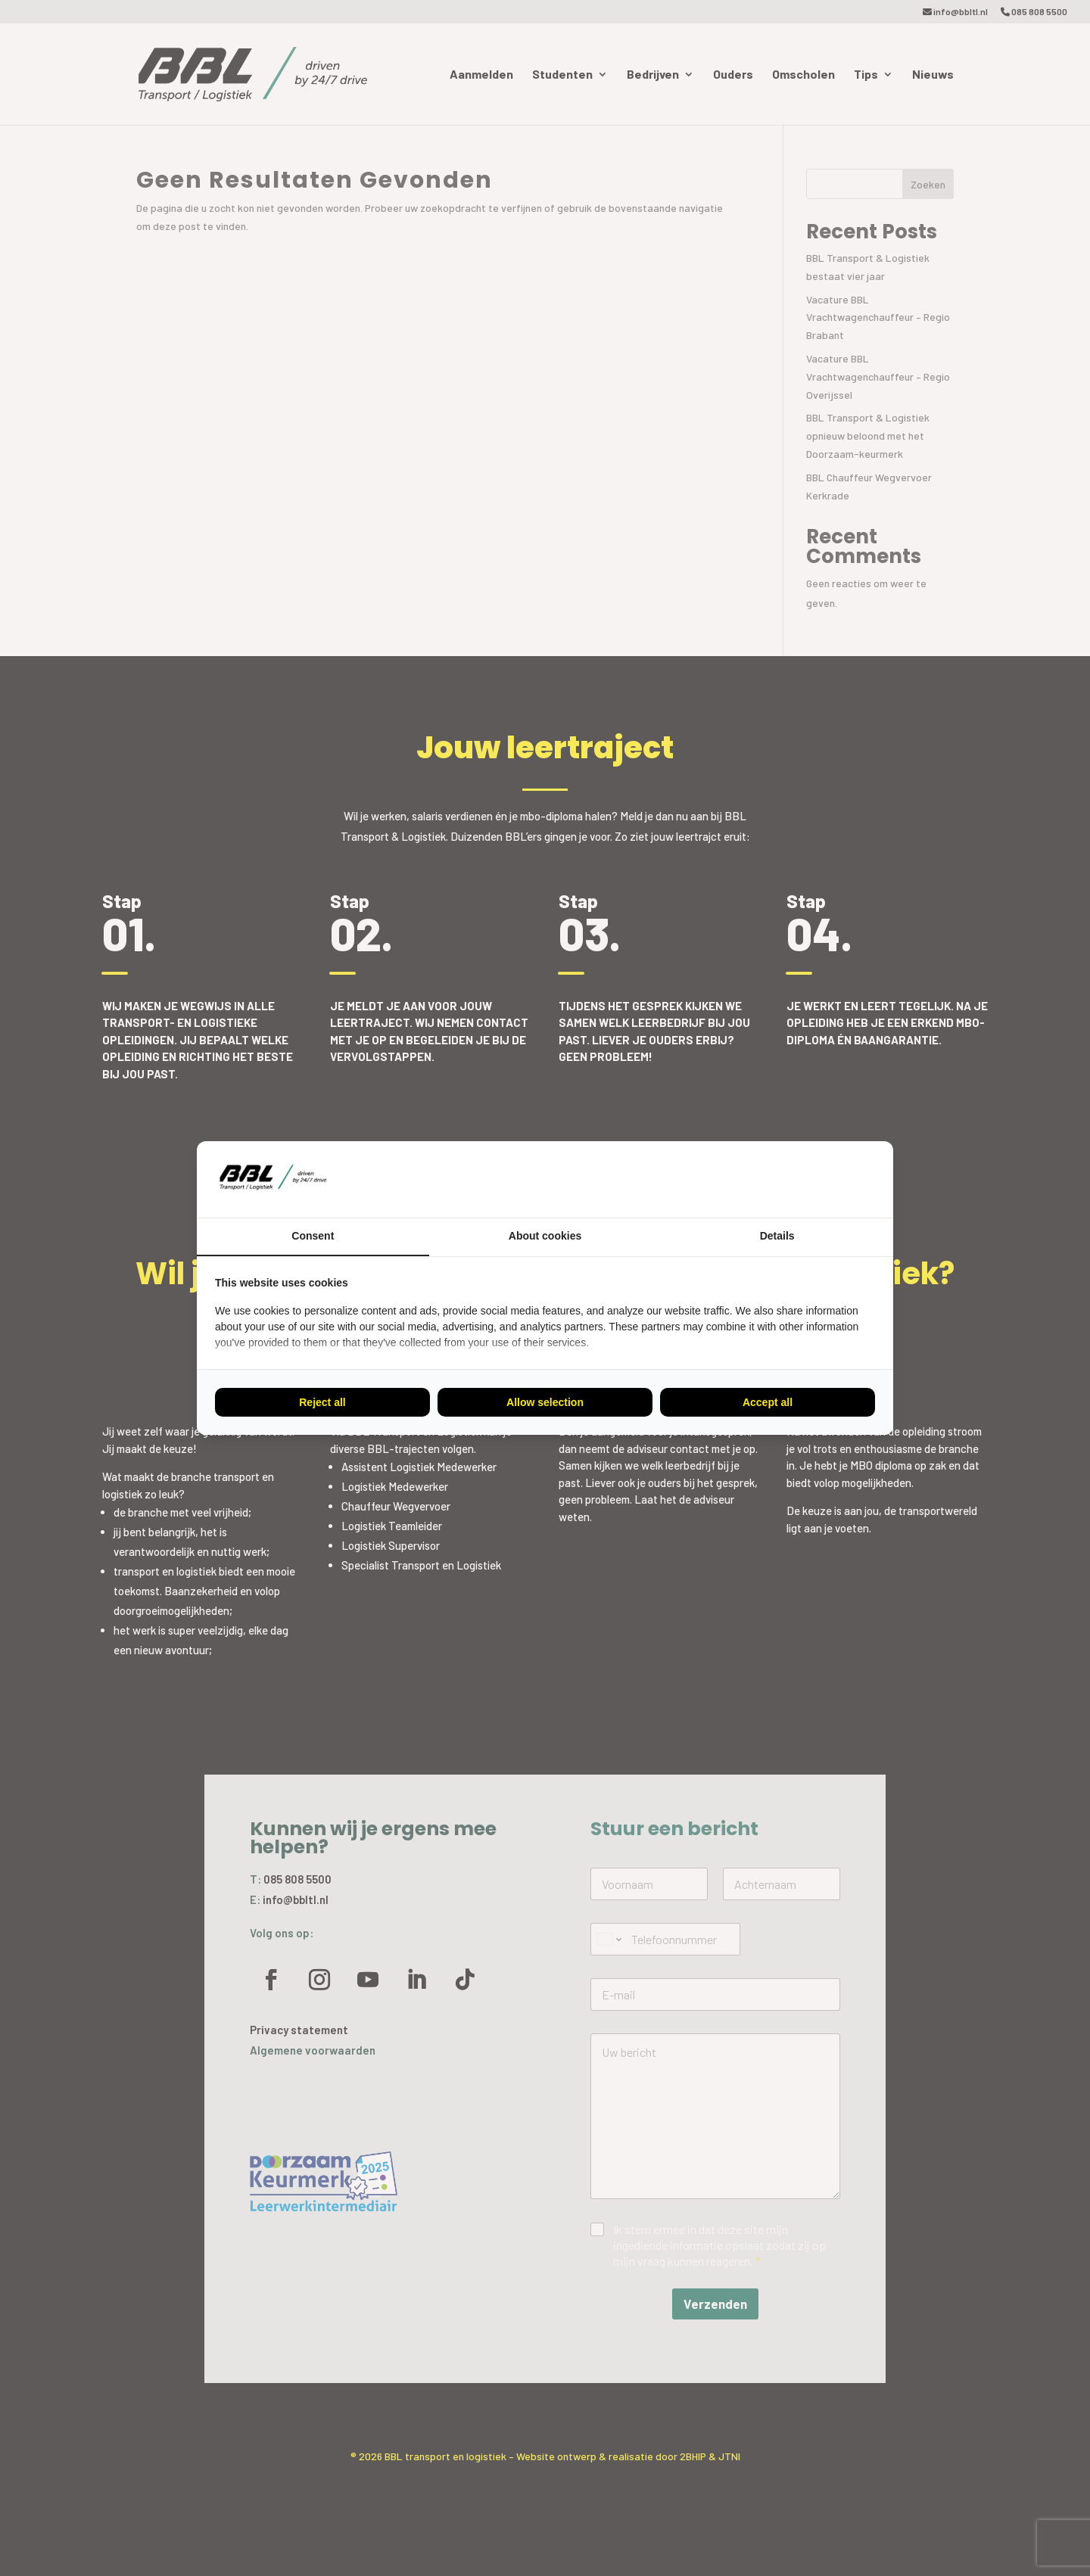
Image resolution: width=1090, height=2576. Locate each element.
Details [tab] (777, 1236)
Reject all (322, 1402)
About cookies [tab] (545, 1236)
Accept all (768, 1402)
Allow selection (545, 1402)
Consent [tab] (312, 1236)
